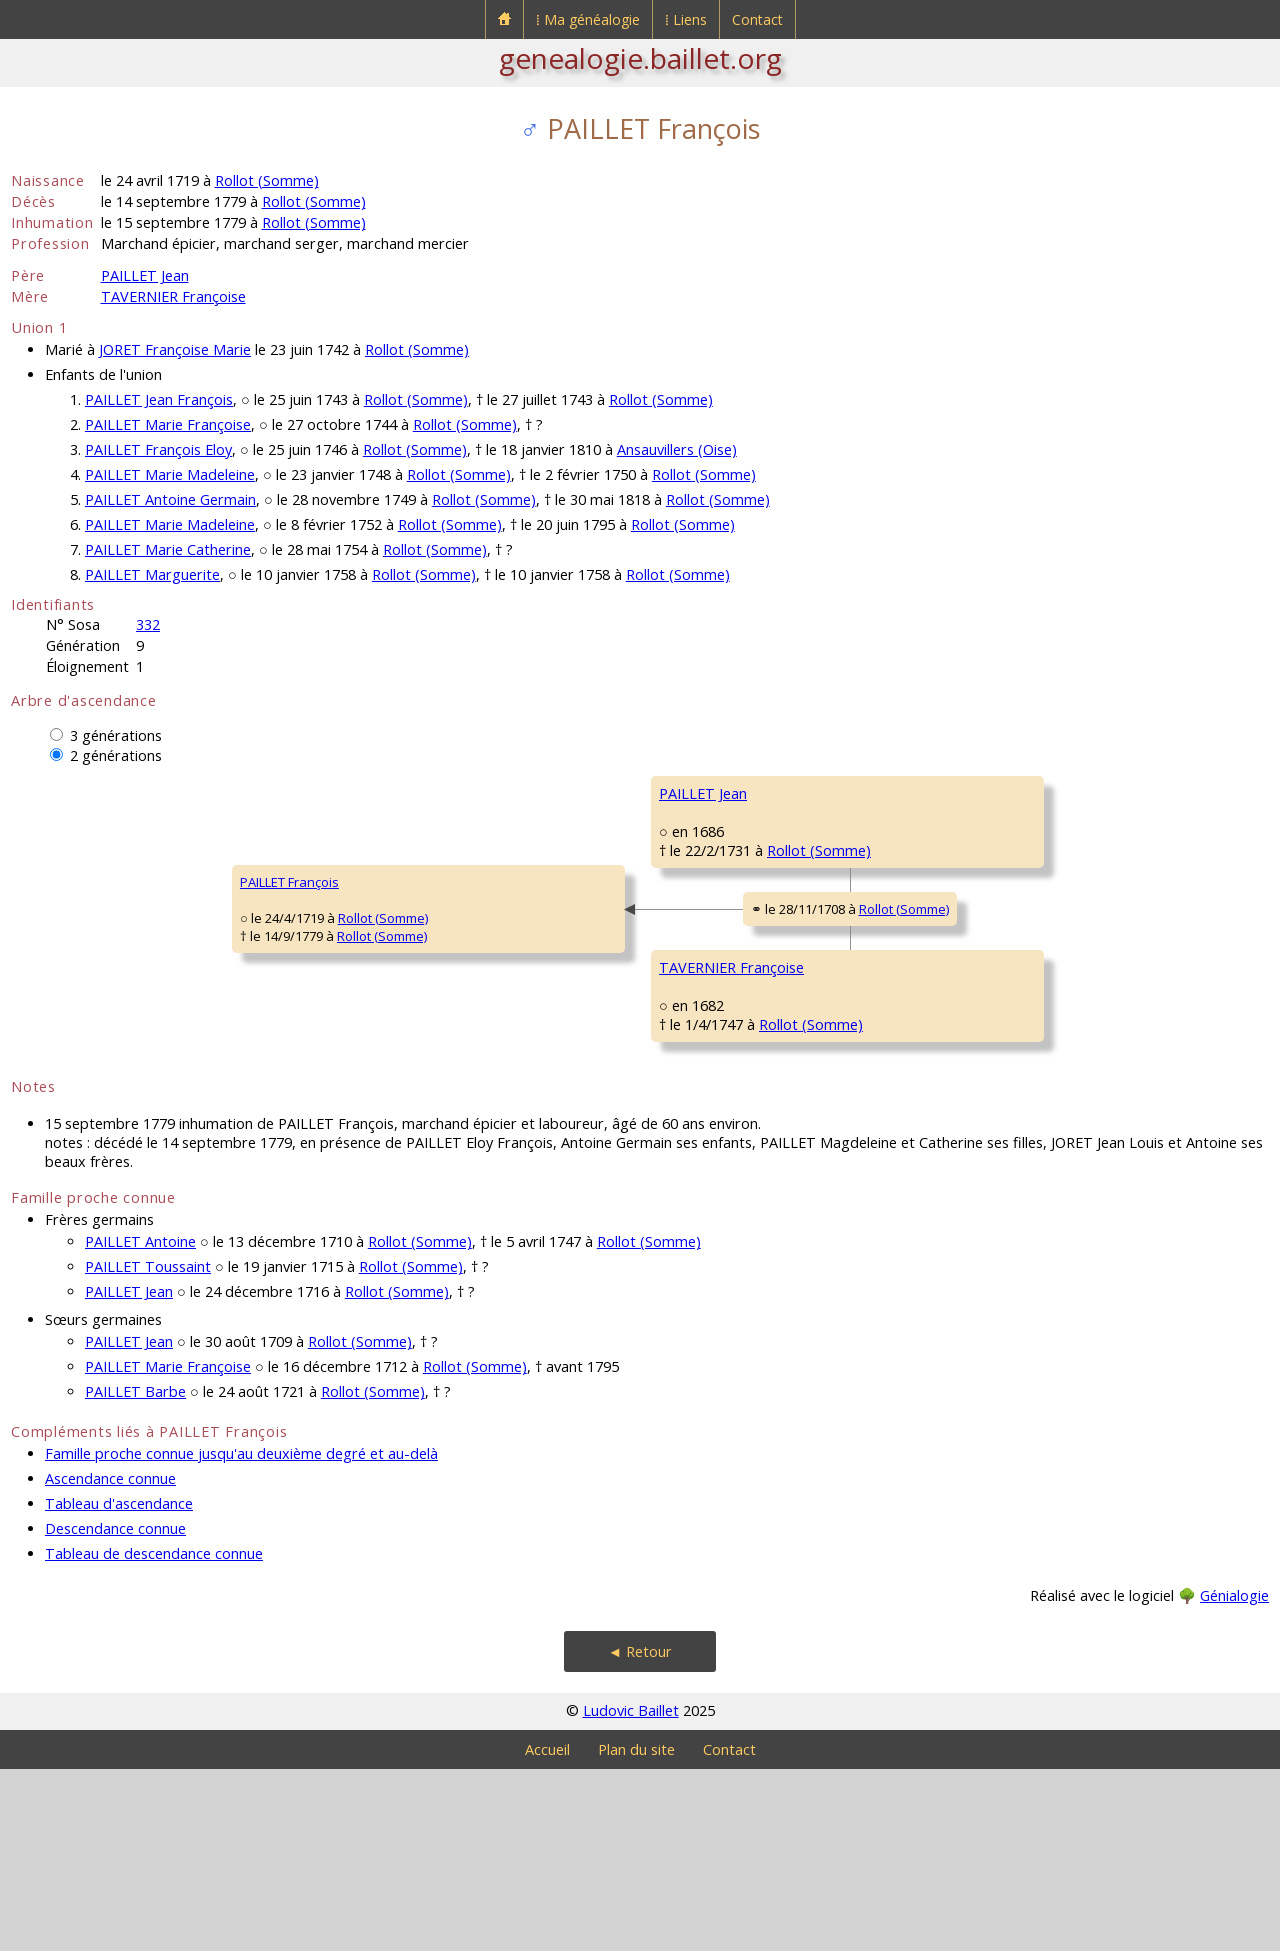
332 (148, 624)
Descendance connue (115, 1710)
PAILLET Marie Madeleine (170, 474)
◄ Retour (640, 1833)
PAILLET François (73, 973)
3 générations (116, 735)
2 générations (116, 755)
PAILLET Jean (145, 275)
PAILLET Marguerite (152, 574)
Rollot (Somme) (267, 180)
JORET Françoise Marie (175, 349)
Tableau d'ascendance (119, 1685)
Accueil (547, 1931)
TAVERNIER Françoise (173, 296)
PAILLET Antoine (918, 793)
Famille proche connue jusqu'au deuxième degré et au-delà (241, 1635)
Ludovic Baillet (631, 1892)
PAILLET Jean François (159, 399)
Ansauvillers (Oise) (677, 449)
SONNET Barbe (916, 913)
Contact (757, 19)
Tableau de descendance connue (154, 1735)
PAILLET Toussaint (148, 1448)
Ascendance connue (110, 1660)
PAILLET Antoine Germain (170, 499)
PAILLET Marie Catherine (168, 549)
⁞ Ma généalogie (588, 19)
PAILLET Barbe (135, 1573)
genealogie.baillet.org (640, 58)
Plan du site (636, 1931)
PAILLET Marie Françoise (168, 424)
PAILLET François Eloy (158, 449)
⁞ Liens (686, 19)
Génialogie (1234, 1777)
